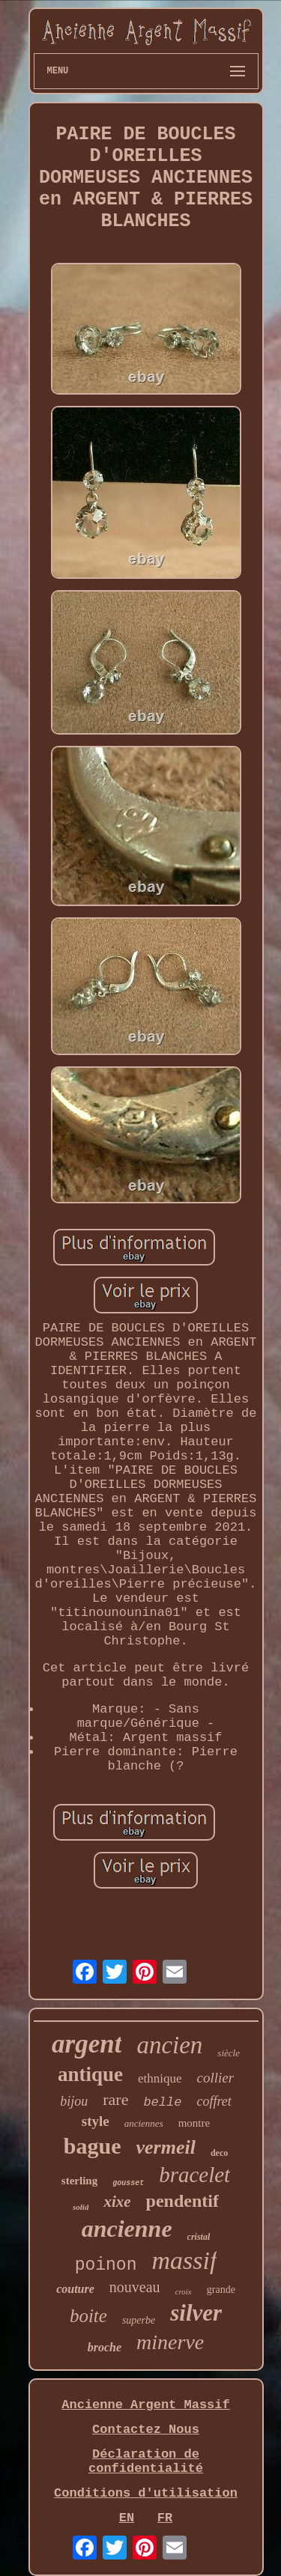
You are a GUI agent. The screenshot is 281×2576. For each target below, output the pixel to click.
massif (184, 2260)
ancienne (127, 2228)
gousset (128, 2183)
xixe (116, 2202)
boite (88, 2316)
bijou (74, 2101)
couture (75, 2288)
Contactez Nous (145, 2429)
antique (90, 2074)
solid (80, 2206)
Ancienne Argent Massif (145, 2405)
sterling (79, 2181)
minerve (170, 2342)
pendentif (182, 2201)
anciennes (143, 2123)
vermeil (165, 2147)
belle (162, 2102)
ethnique (160, 2078)
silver (196, 2313)
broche (104, 2347)
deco (219, 2153)
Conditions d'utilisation (146, 2493)
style (95, 2121)
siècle (228, 2053)
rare (115, 2099)
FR (164, 2518)
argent (86, 2044)
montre (194, 2123)
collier (215, 2078)
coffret (213, 2101)
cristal (199, 2237)
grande (221, 2289)
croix (183, 2291)
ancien (169, 2045)
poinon (106, 2265)
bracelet (194, 2175)
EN (126, 2518)
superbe (138, 2320)
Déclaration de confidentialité (145, 2461)
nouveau (134, 2287)
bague (92, 2145)
